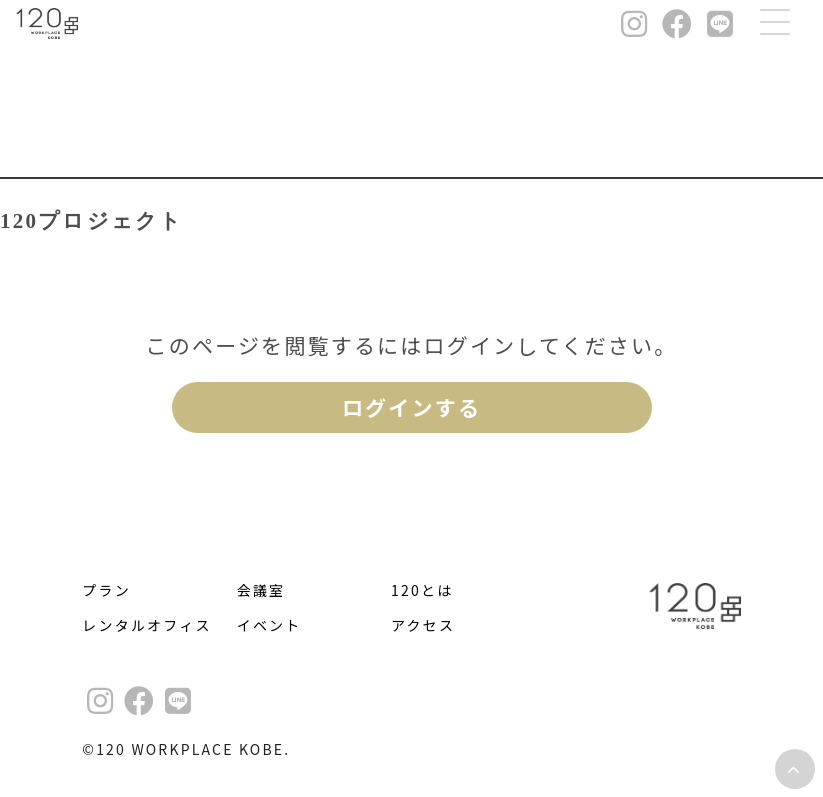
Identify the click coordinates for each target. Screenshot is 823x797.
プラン (106, 590)
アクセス (423, 625)
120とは (422, 590)
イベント (269, 625)
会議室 (261, 590)
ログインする (411, 407)
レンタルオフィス (146, 625)
